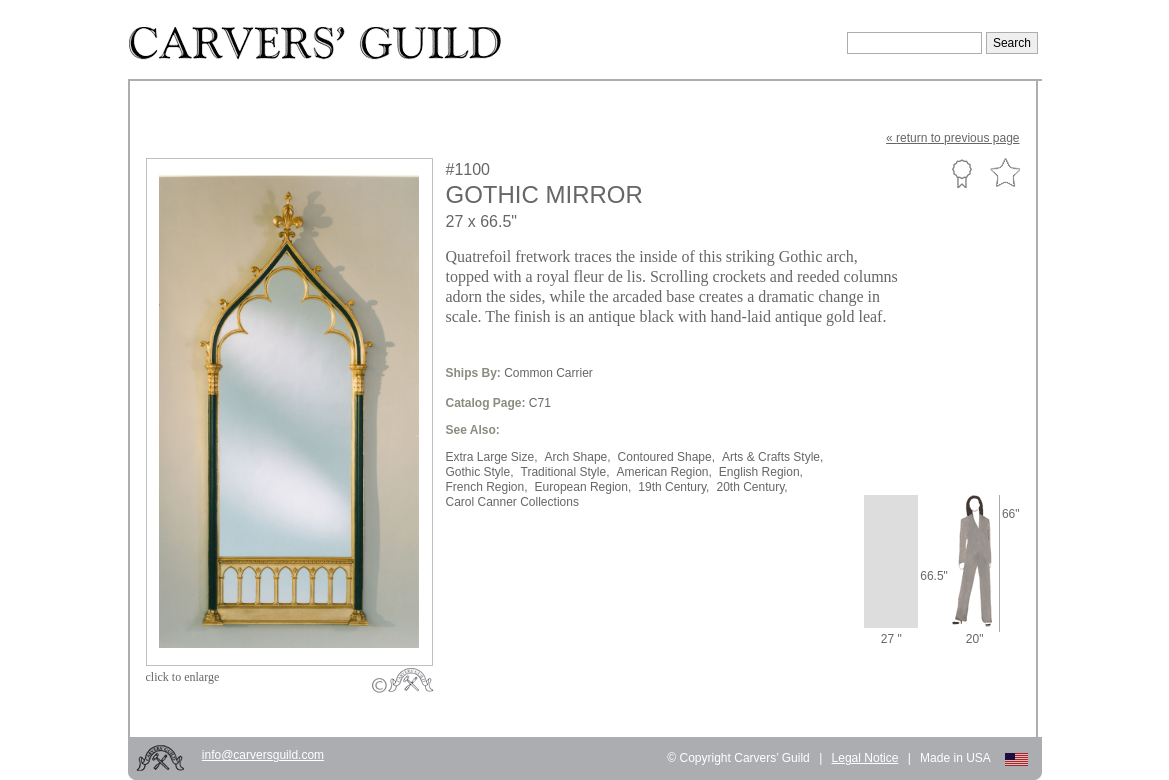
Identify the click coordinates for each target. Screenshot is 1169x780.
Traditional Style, (565, 472)
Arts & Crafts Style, (772, 457)
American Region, (663, 472)
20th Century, (751, 487)
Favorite (1005, 173)
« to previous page (952, 138)
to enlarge (183, 677)
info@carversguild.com (263, 755)
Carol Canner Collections (512, 502)
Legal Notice (865, 758)
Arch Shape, (578, 457)
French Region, (487, 487)
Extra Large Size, (492, 457)
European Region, (583, 487)
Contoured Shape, (666, 457)
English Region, (761, 472)
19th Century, (673, 487)
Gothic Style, (480, 472)
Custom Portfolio (961, 173)
